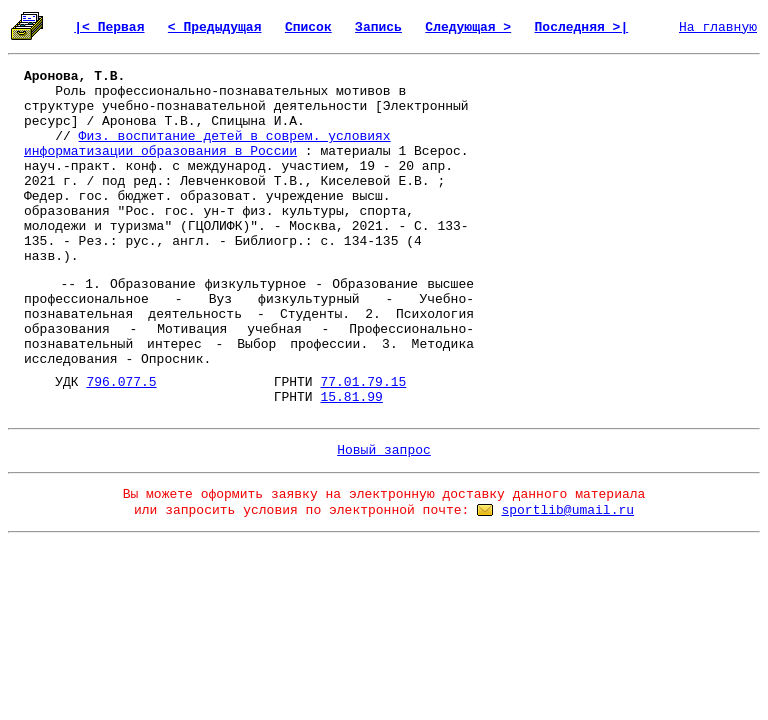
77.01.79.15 (363, 382)
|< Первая (109, 27)
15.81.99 (351, 397)
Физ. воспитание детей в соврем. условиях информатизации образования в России (207, 144)
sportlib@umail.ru (567, 510)
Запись (378, 27)
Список (308, 27)
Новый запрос (384, 450)
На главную (718, 27)
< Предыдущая (215, 27)
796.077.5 (121, 382)
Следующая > (468, 27)
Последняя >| (582, 27)
